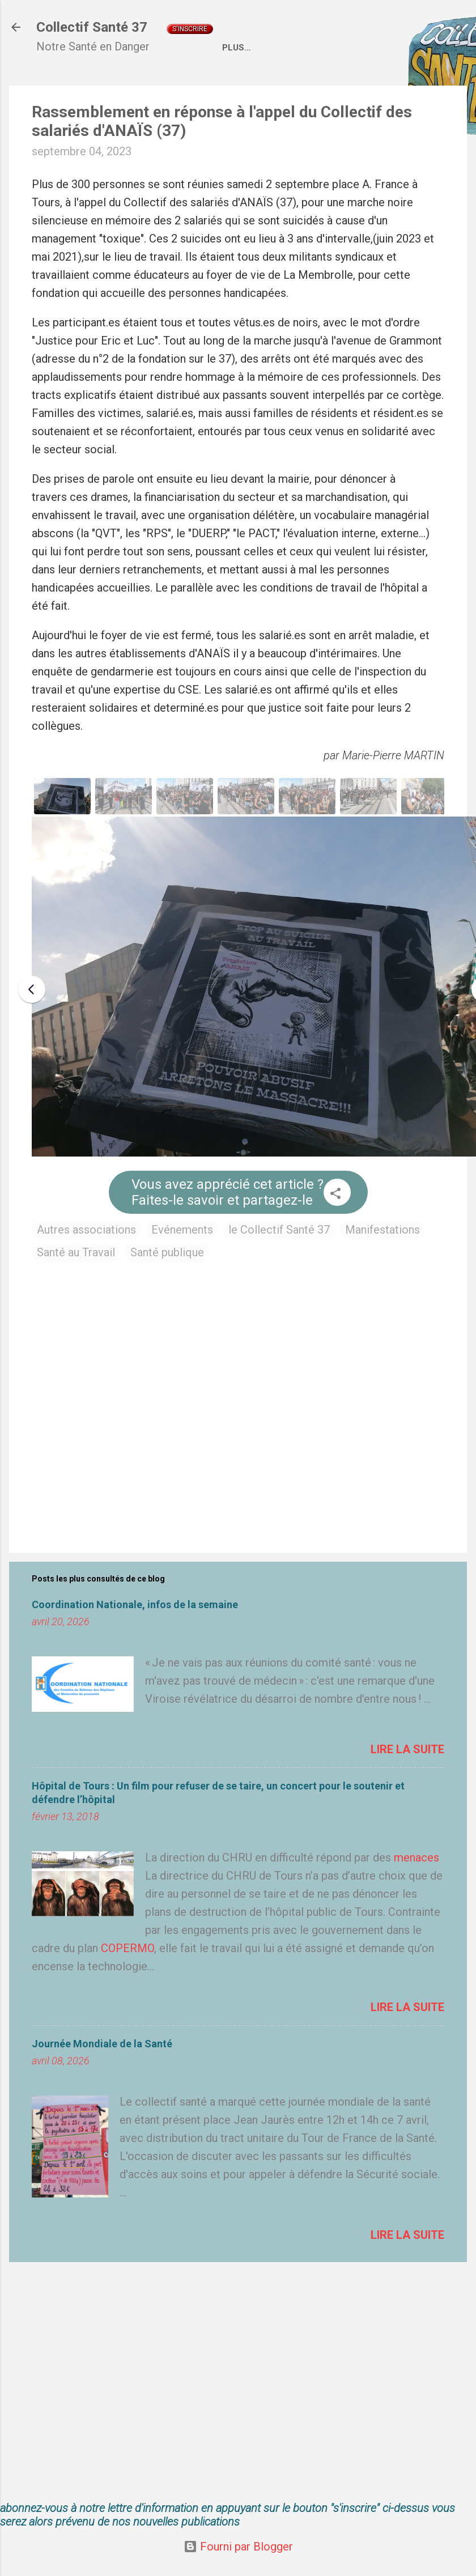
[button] (335, 1233)
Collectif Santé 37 (91, 27)
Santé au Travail (76, 1291)
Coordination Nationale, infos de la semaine (135, 1643)
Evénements (182, 1268)
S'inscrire (189, 29)
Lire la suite (407, 1788)
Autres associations (86, 1268)
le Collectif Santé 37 (279, 1268)
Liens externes (376, 86)
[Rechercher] (460, 31)
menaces (416, 1896)
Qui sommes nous (143, 86)
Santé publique (167, 1291)
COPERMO (127, 1986)
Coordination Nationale (262, 86)
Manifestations (382, 1268)
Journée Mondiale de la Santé (102, 2082)
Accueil (63, 86)
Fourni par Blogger (238, 2546)
